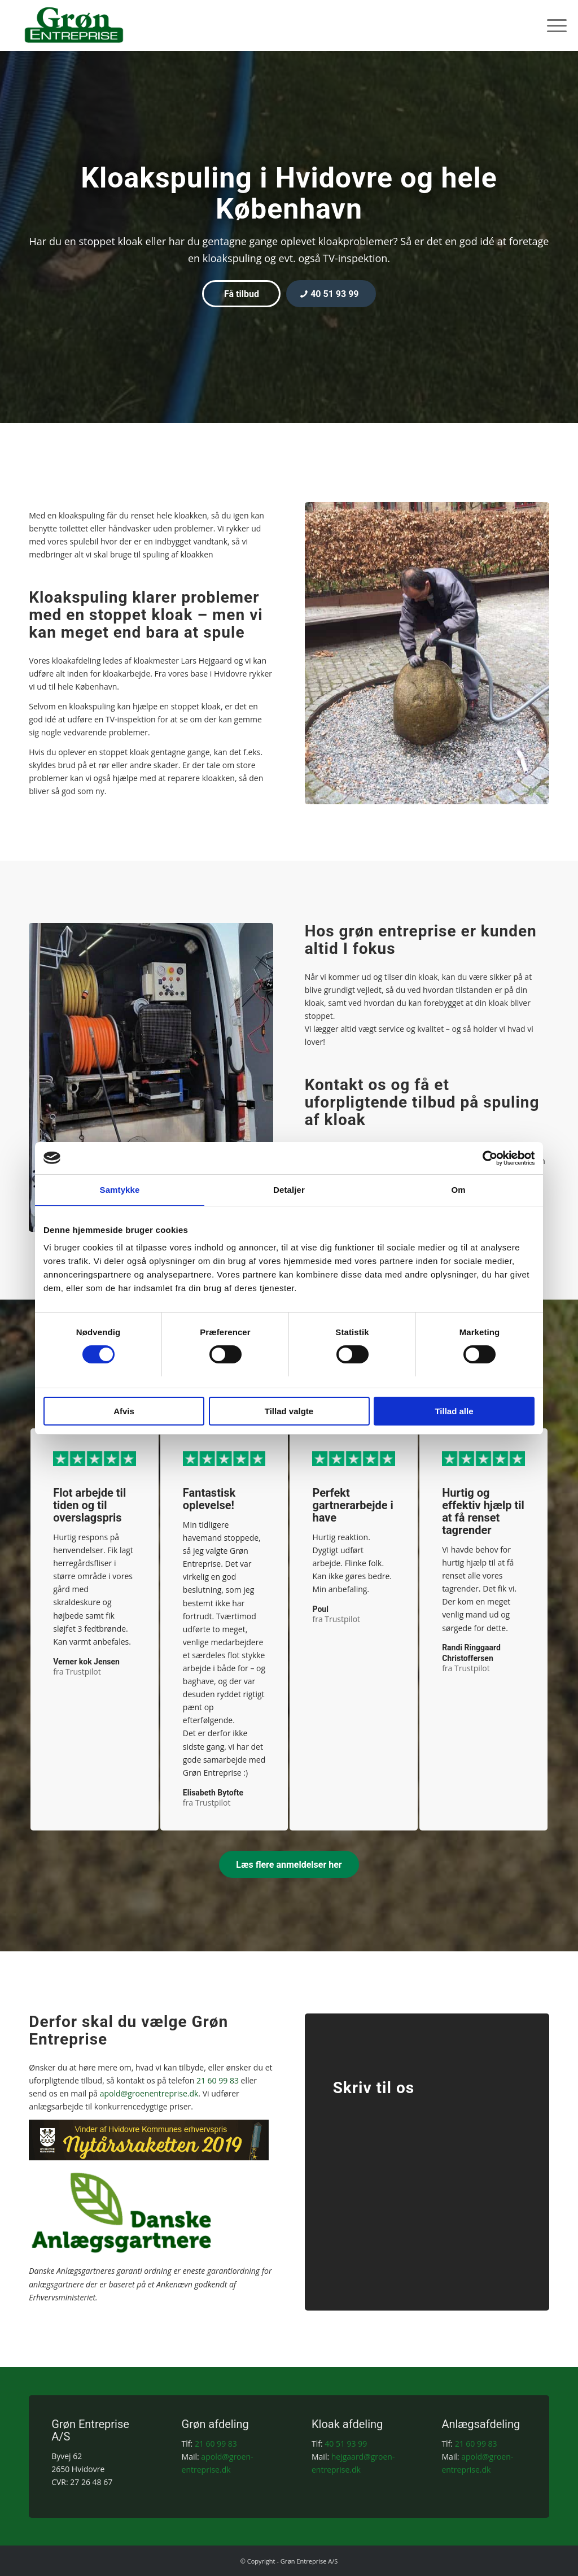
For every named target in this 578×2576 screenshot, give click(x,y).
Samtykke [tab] (120, 1190)
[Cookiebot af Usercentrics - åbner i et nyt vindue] (485, 1157)
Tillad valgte (289, 1411)
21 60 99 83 (217, 2080)
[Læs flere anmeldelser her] (288, 1864)
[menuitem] (553, 25)
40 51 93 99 (346, 2443)
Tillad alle (454, 1411)
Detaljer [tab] (289, 1190)
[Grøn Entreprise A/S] (74, 25)
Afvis (123, 1411)
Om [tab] (458, 1190)
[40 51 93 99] (330, 293)
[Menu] (553, 25)
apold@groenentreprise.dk (149, 2093)
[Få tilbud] (241, 293)
